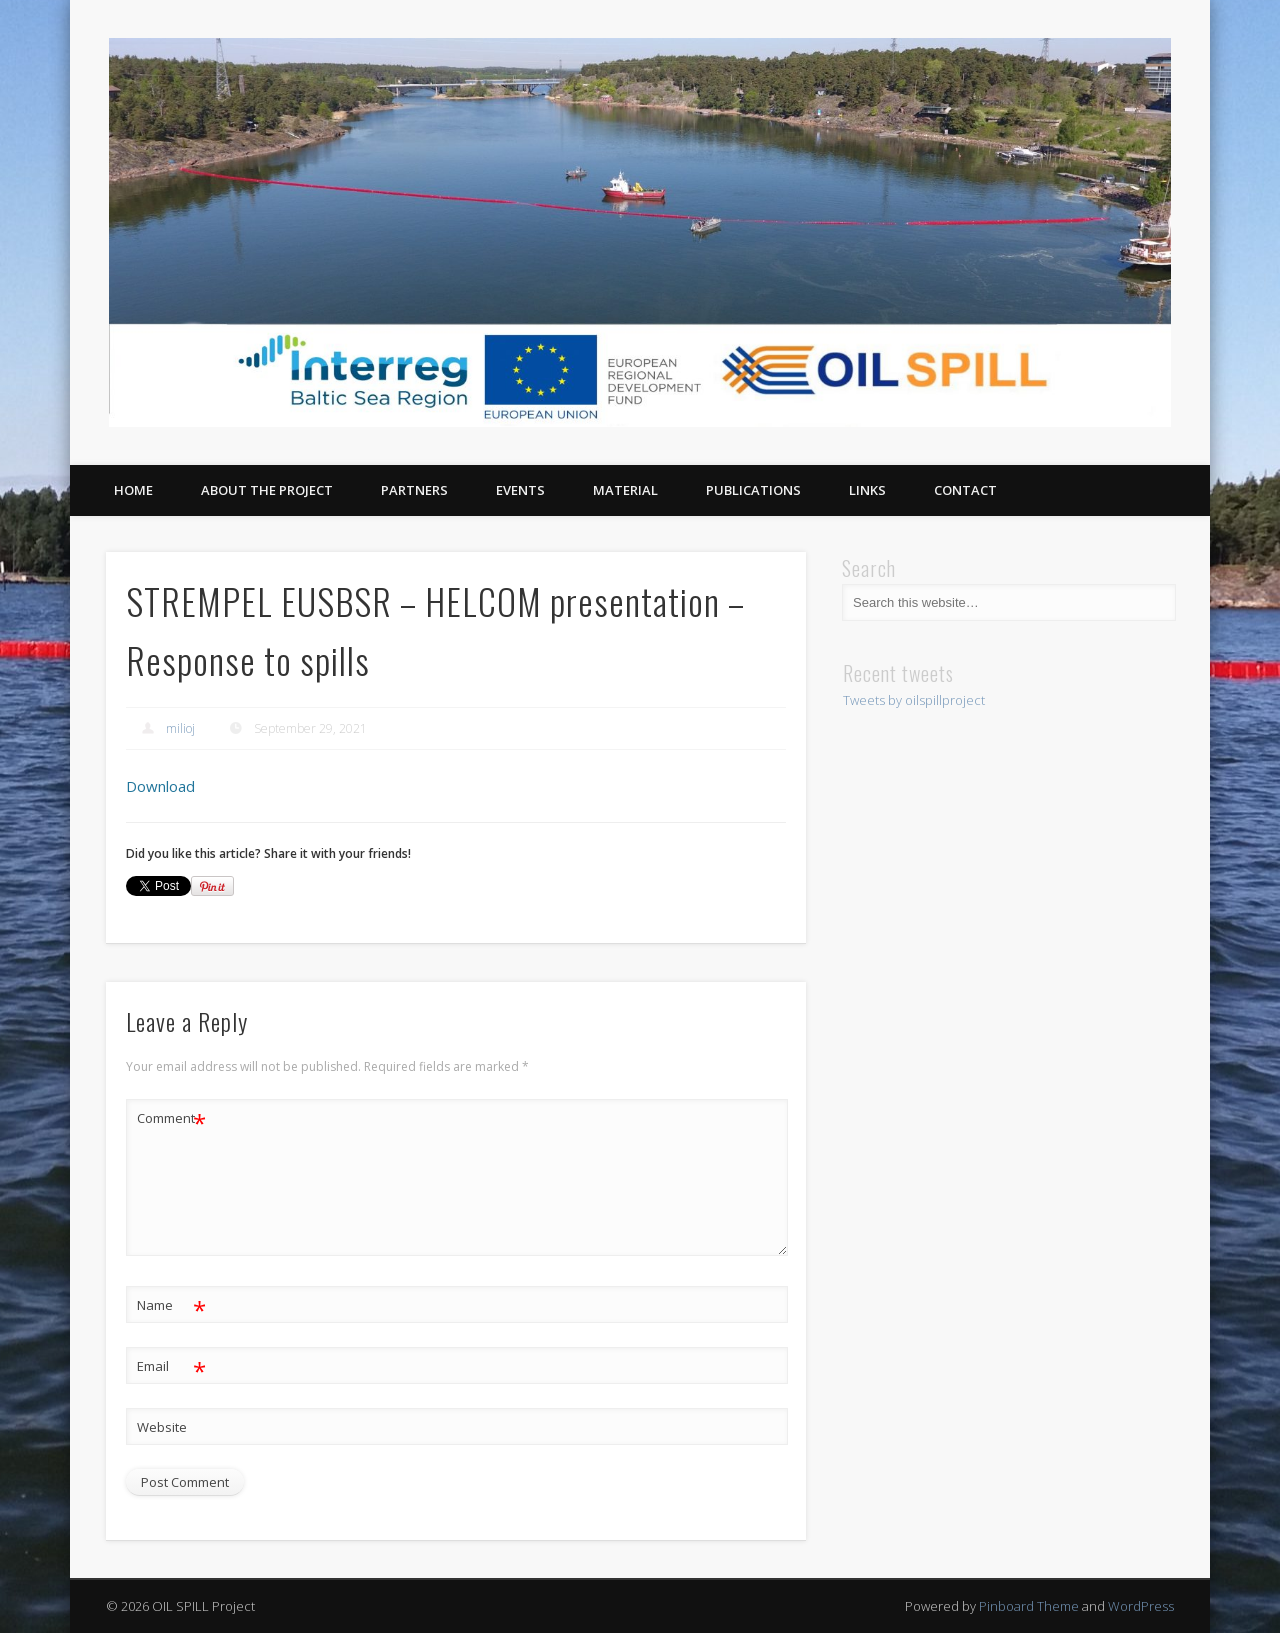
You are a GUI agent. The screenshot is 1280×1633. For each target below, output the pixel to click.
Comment (171, 1118)
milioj (180, 728)
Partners (414, 490)
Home (133, 490)
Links (867, 490)
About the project (267, 490)
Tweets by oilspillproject (914, 700)
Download (160, 786)
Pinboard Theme (1029, 1606)
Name (171, 1305)
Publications (753, 490)
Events (520, 490)
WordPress (1141, 1606)
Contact (965, 490)
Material (625, 490)
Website (162, 1427)
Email (171, 1366)
